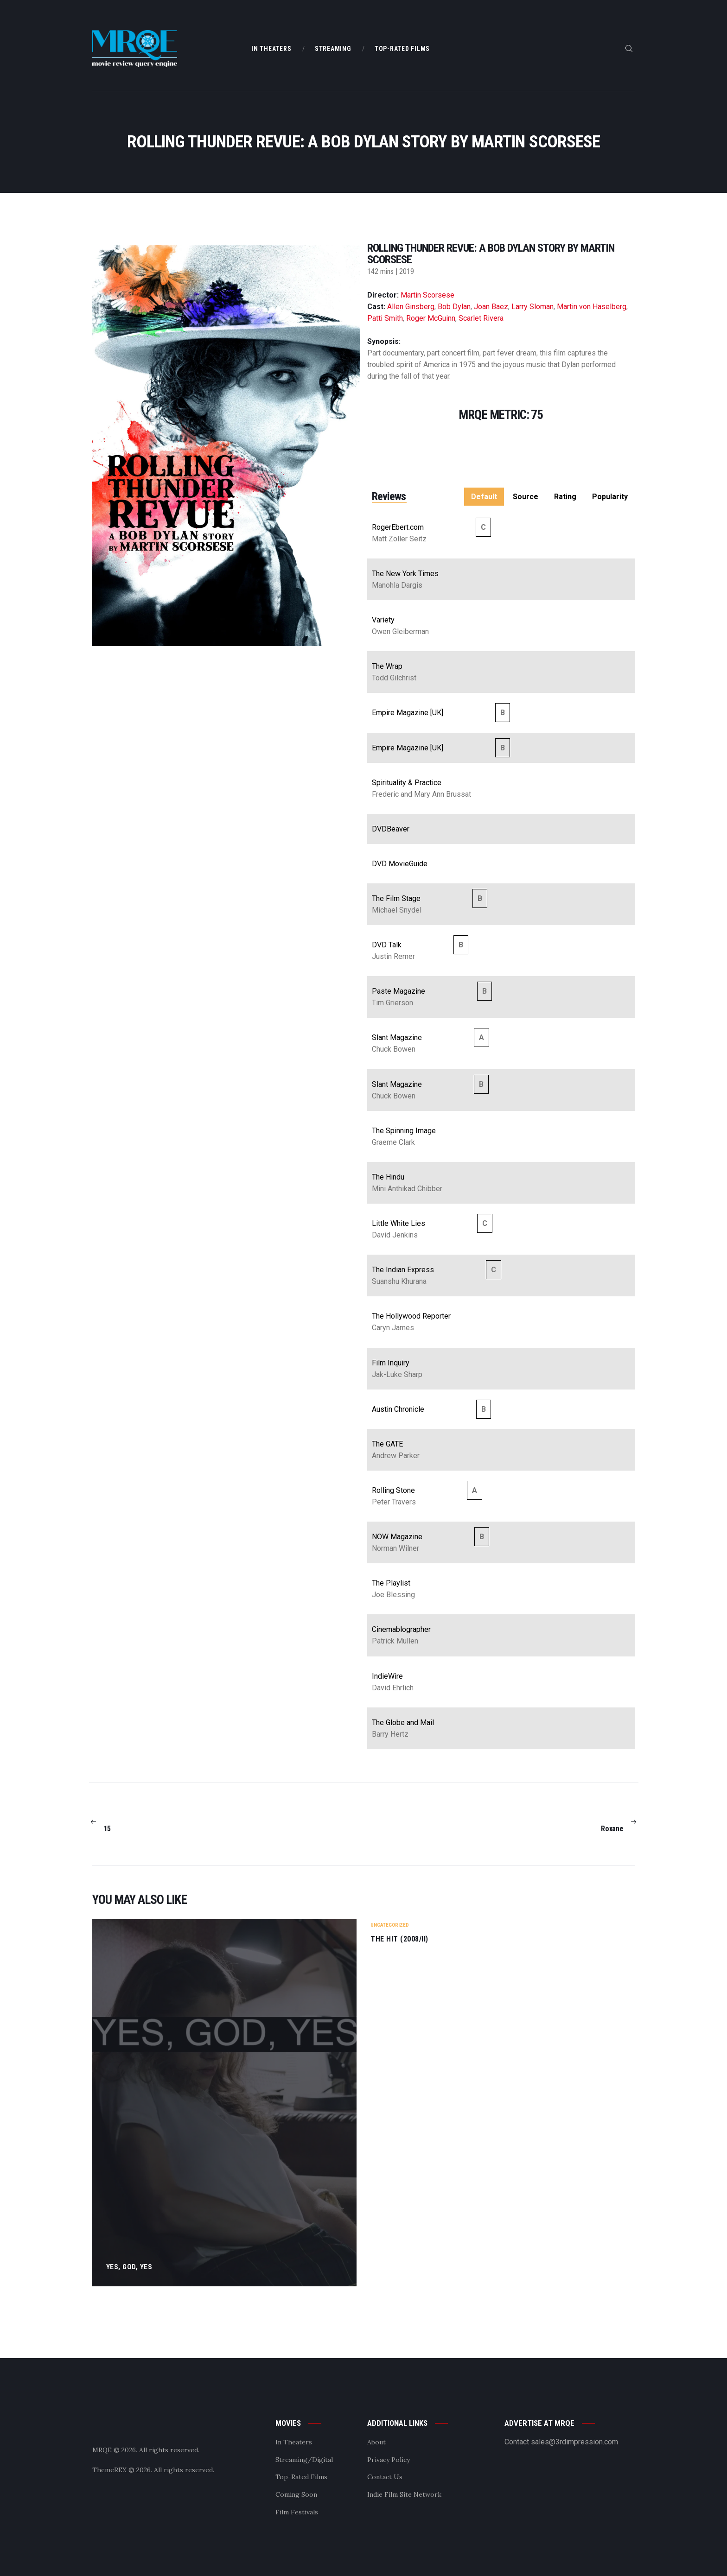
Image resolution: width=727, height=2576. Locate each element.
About (376, 2442)
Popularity (610, 496)
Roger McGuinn (430, 318)
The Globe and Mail (403, 1722)
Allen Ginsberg (410, 306)
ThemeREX (109, 2470)
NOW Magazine (397, 1536)
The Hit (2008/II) (399, 1939)
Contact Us (384, 2477)
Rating (565, 496)
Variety (383, 619)
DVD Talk (387, 944)
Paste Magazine (398, 991)
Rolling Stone (393, 1490)
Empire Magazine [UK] (407, 712)
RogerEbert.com (398, 527)
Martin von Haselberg (591, 306)
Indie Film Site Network (404, 2494)
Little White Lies (398, 1223)
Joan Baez (491, 306)
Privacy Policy (388, 2459)
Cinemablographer (401, 1629)
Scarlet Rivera (481, 318)
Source (525, 496)
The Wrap (387, 666)
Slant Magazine (397, 1037)
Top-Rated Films (301, 2477)
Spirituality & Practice (406, 782)
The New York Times (405, 573)
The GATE (387, 1444)
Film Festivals (296, 2512)
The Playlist (391, 1583)
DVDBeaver (390, 829)
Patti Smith (385, 318)
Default (484, 496)
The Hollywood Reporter (411, 1316)
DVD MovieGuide (399, 863)
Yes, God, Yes (129, 2266)
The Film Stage (396, 898)
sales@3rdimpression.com (574, 2441)
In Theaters (293, 2442)
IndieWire (387, 1676)
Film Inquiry (390, 1362)
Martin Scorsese (427, 295)
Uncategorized (389, 1925)
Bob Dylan (454, 306)
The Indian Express (403, 1269)
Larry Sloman (532, 306)
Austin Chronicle (398, 1409)
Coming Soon (296, 2494)
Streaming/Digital (304, 2459)
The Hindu (388, 1177)
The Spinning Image (404, 1130)
